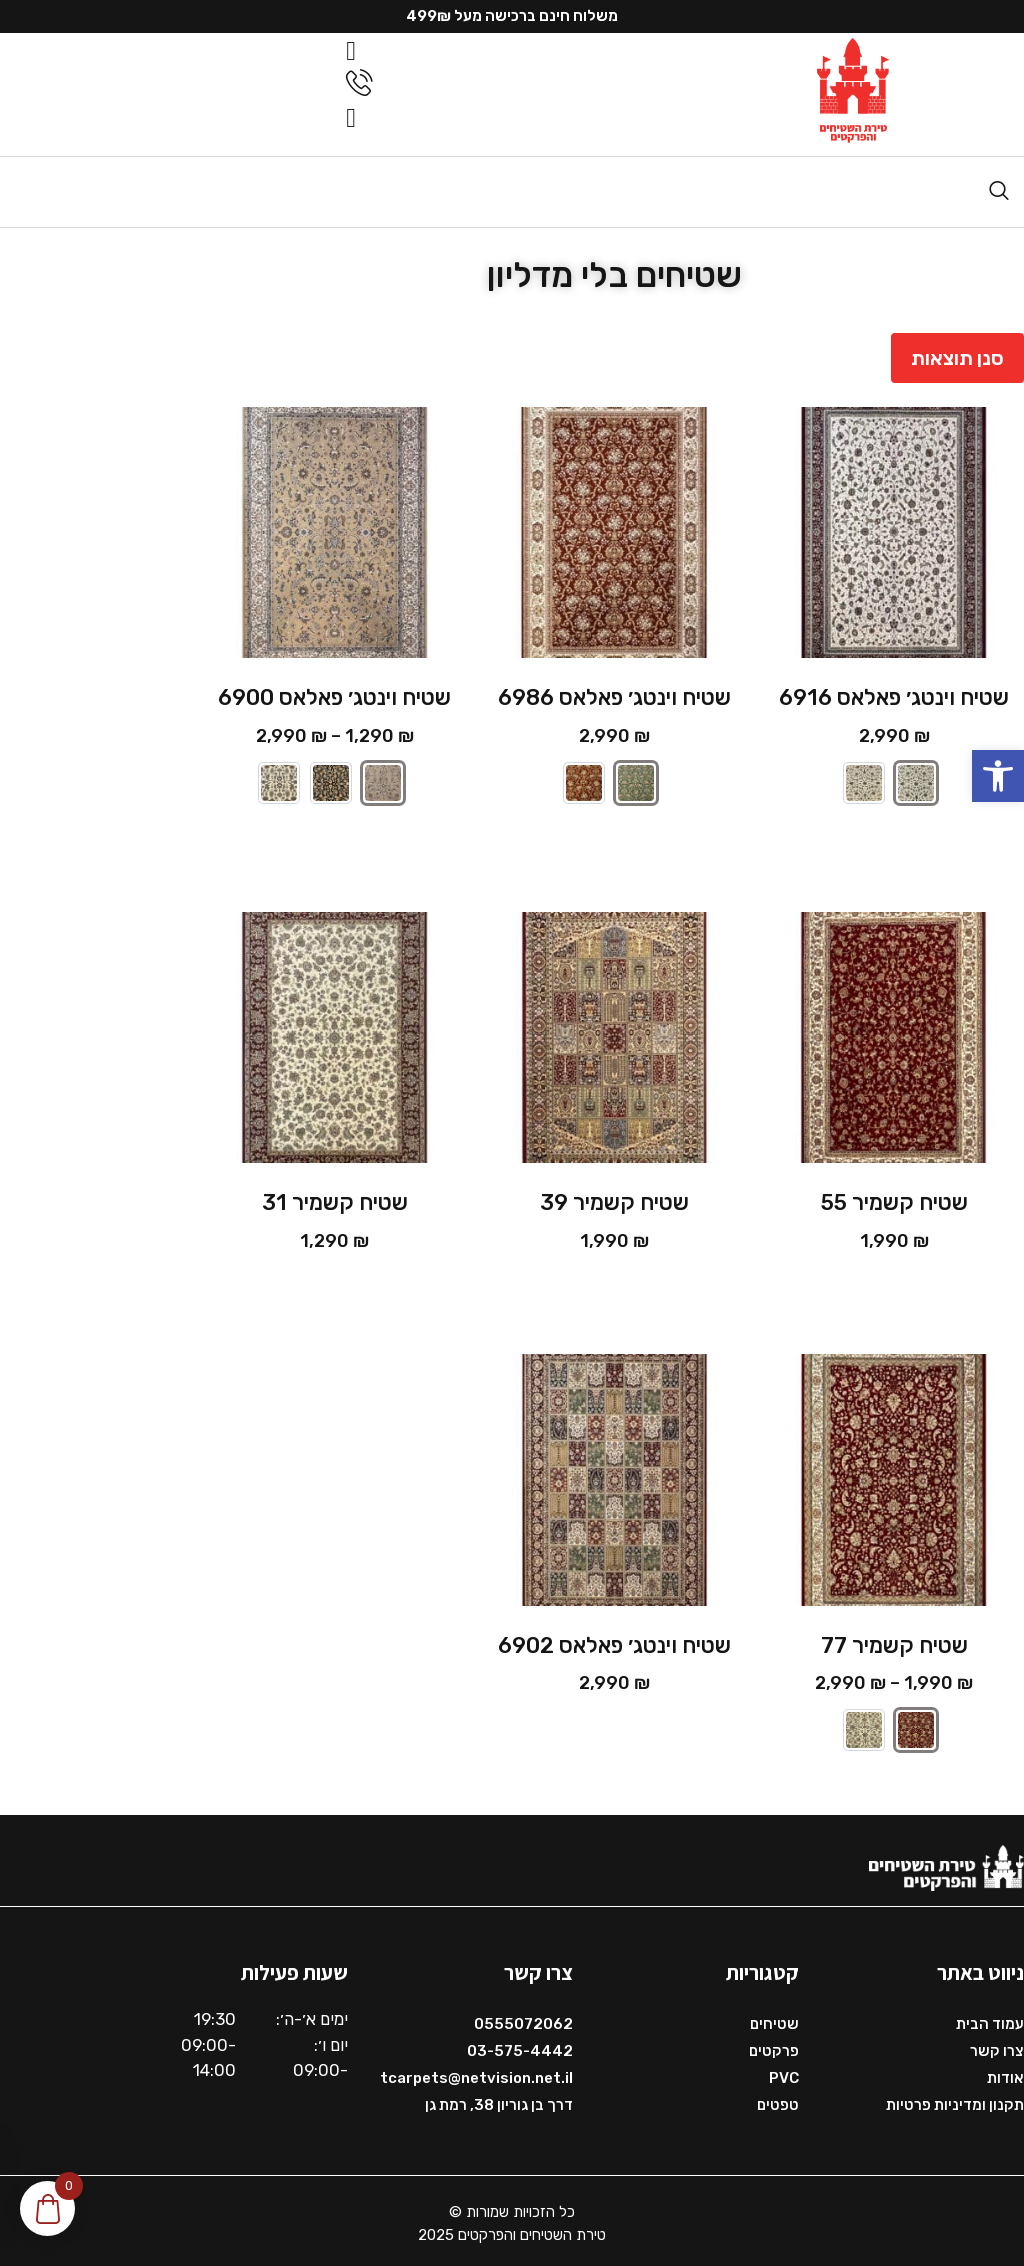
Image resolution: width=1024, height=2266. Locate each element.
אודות (1005, 2073)
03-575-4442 (520, 2046)
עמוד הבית (990, 2019)
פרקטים (774, 2046)
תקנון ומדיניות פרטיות (955, 2100)
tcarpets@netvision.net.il (476, 2073)
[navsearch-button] (999, 186)
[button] (998, 776)
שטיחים (774, 2019)
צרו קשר (997, 2046)
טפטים (778, 2100)
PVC (784, 2073)
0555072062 (523, 2019)
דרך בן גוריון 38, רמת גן (499, 2100)
